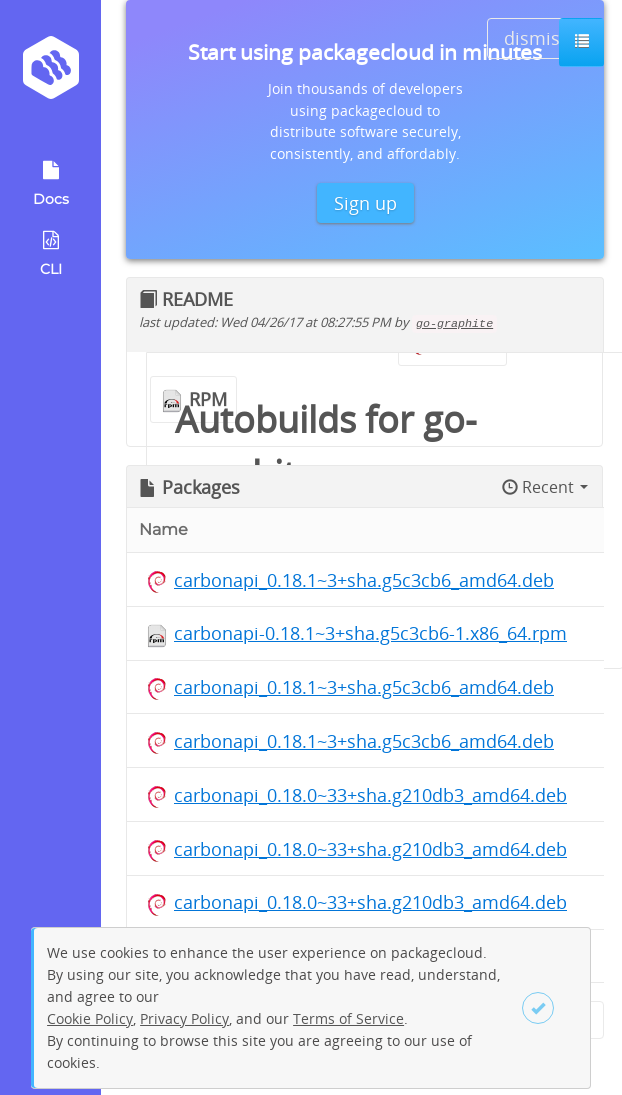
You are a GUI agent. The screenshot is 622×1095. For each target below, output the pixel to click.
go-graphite (454, 324)
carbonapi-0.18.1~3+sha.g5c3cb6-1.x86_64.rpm (370, 633)
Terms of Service (348, 1018)
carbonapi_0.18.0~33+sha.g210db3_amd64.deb (370, 795)
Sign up (365, 203)
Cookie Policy (90, 1018)
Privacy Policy (184, 1018)
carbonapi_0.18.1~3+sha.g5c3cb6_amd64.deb (364, 580)
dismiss (536, 38)
